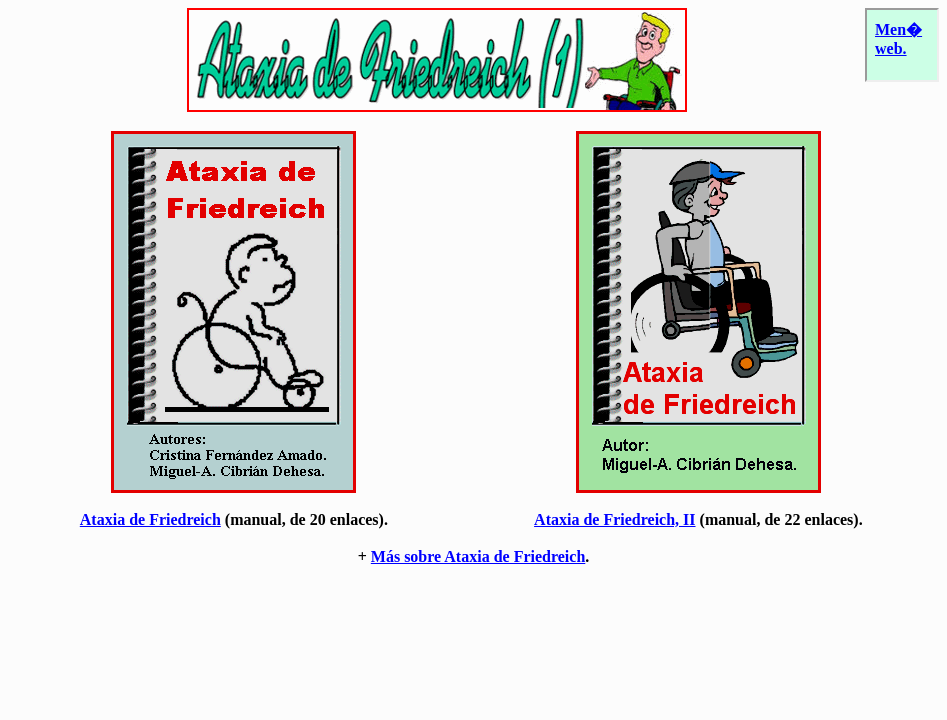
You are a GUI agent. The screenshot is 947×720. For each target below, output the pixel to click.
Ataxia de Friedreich (150, 519)
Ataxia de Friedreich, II (614, 519)
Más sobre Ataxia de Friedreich (478, 556)
